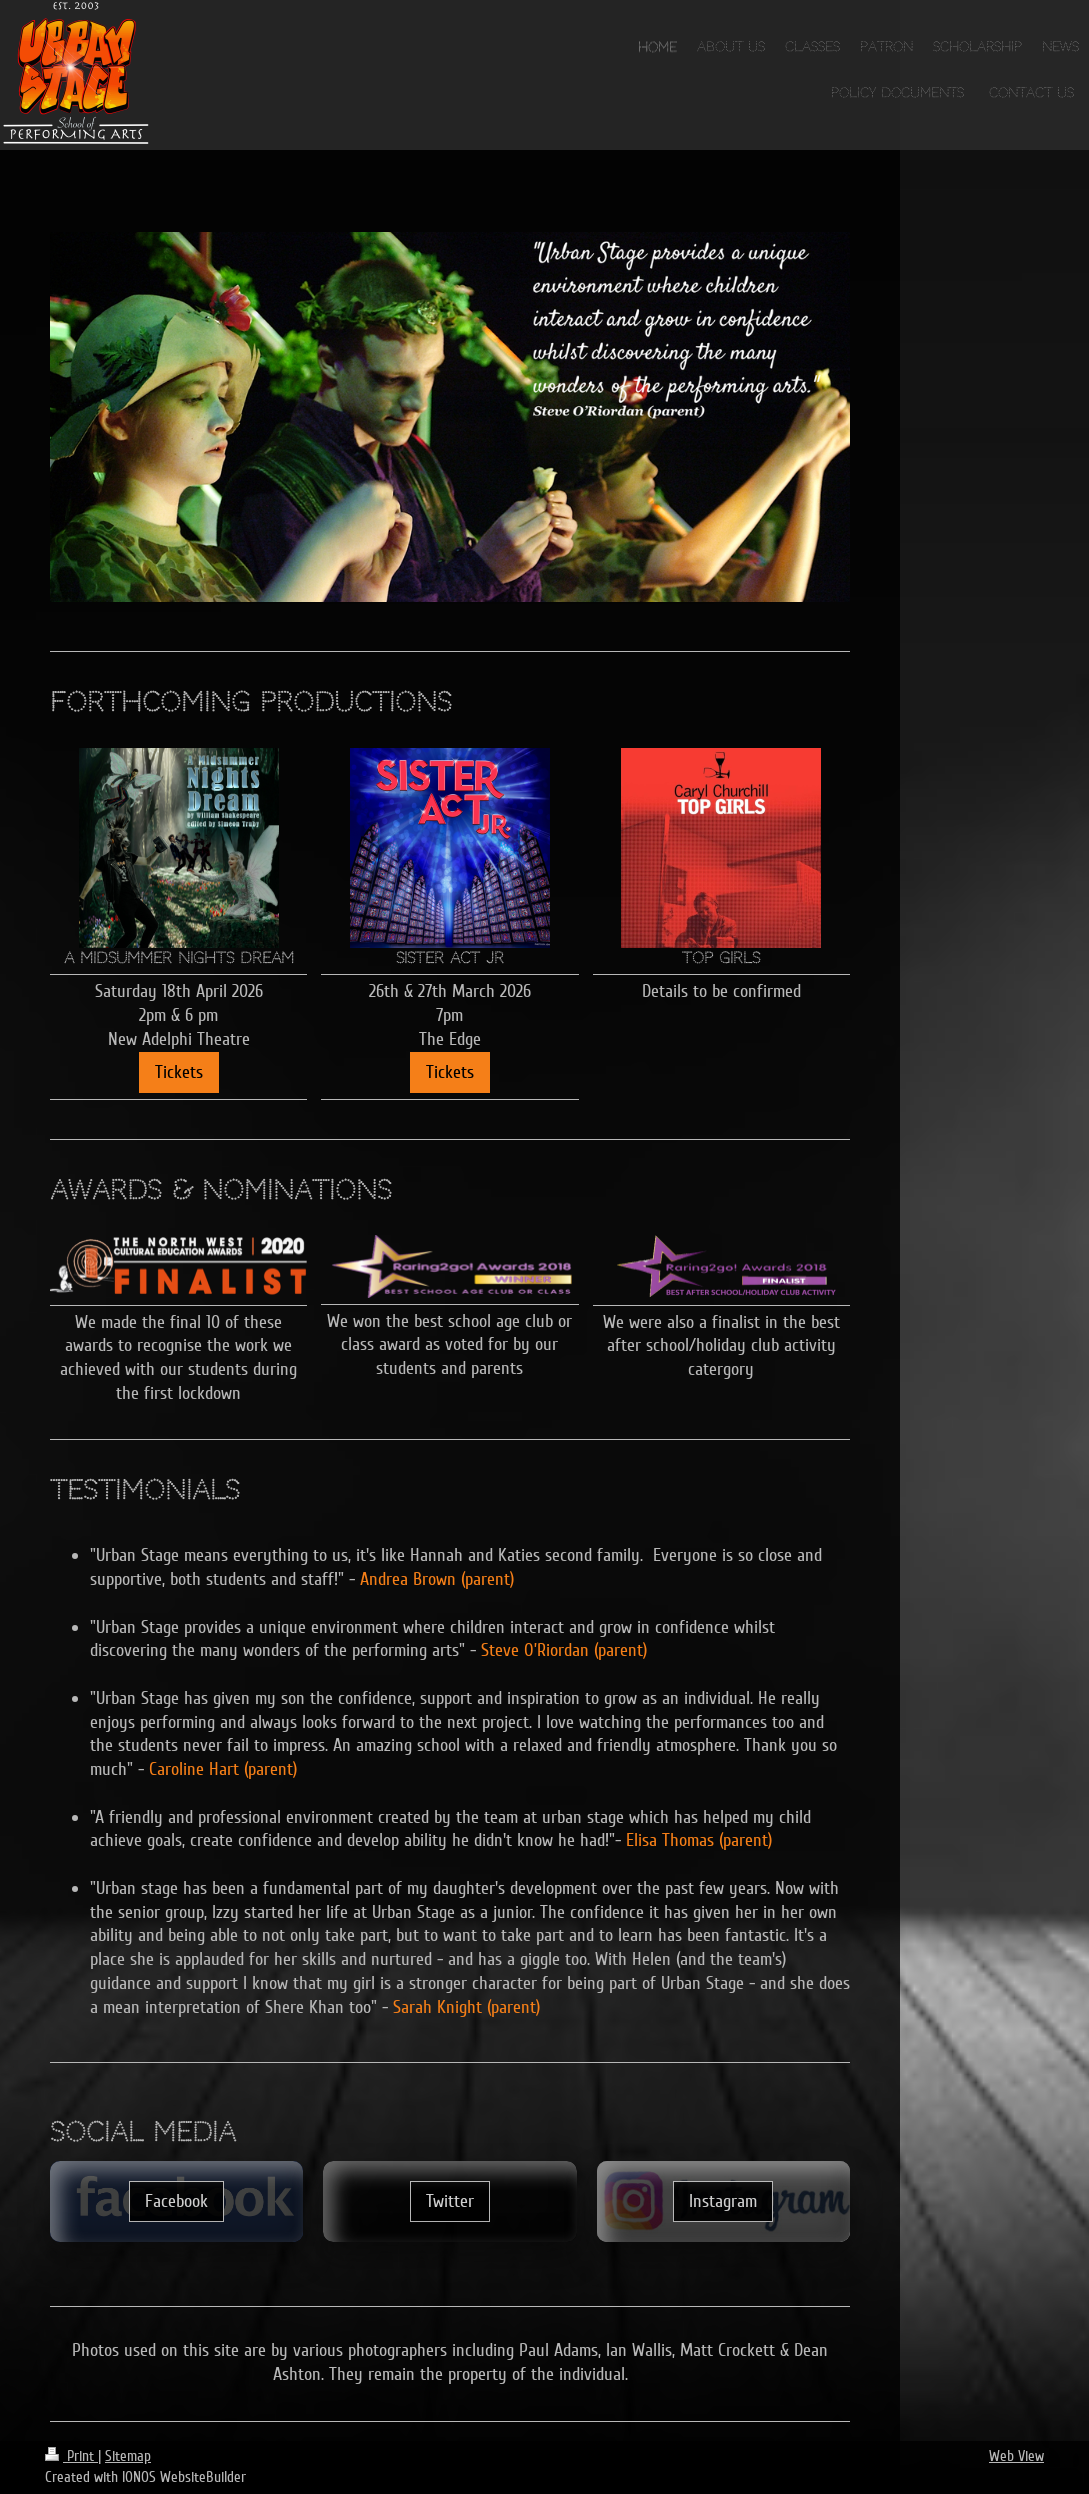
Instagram (723, 2201)
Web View (1016, 2456)
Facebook (176, 2201)
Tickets (179, 1072)
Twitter (450, 2201)
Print (71, 2456)
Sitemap (128, 2456)
